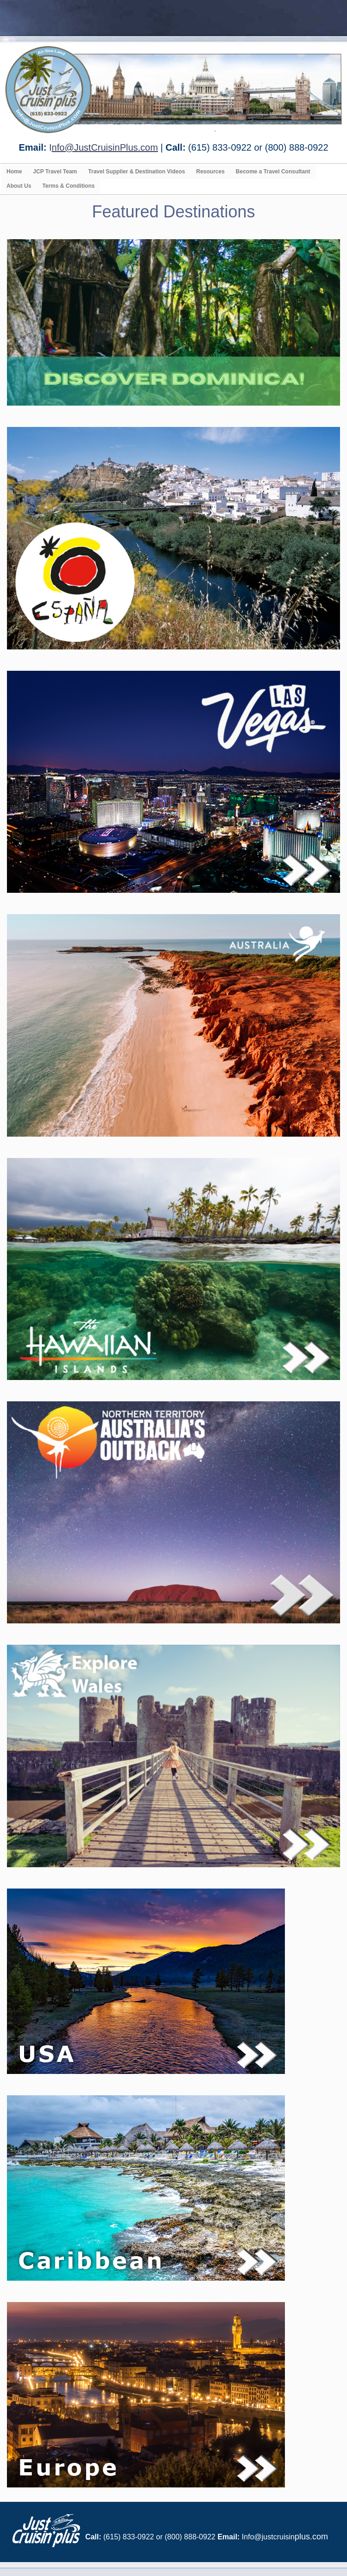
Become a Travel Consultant (273, 171)
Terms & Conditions (68, 186)
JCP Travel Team (55, 171)
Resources (210, 171)
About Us (18, 186)
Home (14, 171)
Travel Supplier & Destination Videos (136, 171)
